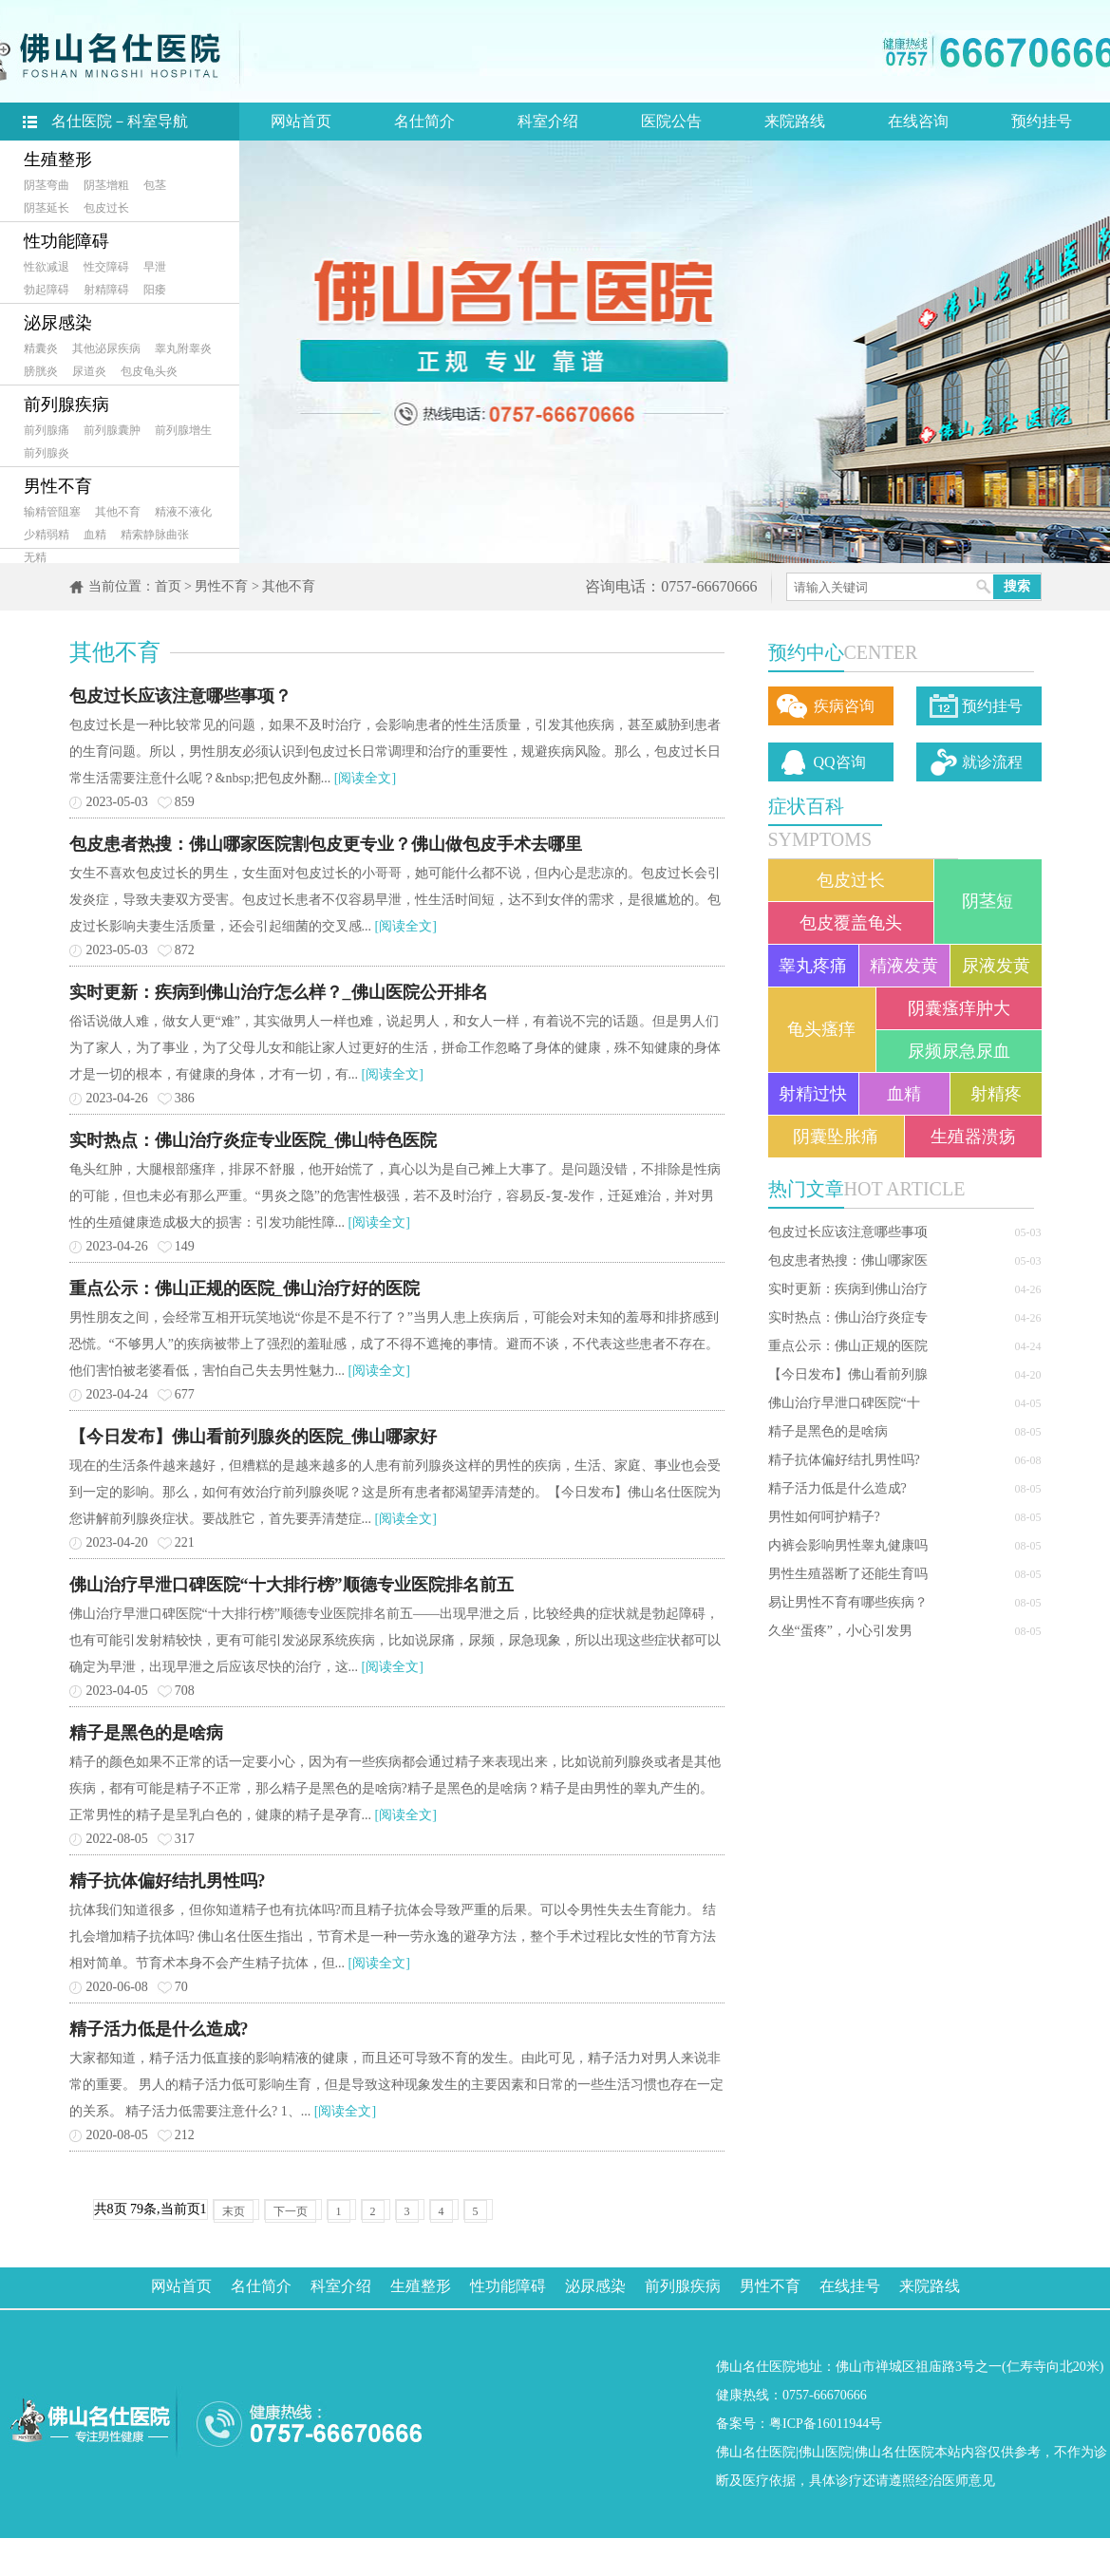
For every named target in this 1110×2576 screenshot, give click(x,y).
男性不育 (58, 486)
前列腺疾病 (66, 404)
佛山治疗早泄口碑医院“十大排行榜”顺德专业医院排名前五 (291, 1584)
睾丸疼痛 (813, 965)
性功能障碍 (66, 241)
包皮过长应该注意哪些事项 (848, 1232)
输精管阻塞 (52, 511)
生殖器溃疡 (973, 1136)
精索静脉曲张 (155, 534)
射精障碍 (106, 289)
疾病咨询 (844, 706)
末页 (233, 2211)
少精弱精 (46, 534)
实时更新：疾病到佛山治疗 (848, 1289)
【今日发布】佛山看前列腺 (848, 1374)
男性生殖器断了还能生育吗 (848, 1574)
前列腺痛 (46, 430)
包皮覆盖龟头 (851, 922)
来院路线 (794, 121)
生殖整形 (58, 159)
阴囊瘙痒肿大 (959, 1008)
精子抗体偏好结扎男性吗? (844, 1460)
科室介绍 (547, 121)
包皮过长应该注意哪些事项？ (180, 695)
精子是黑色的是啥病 (828, 1431)
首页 (168, 586)
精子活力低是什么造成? (837, 1488)
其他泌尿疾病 (106, 348)
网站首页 (301, 121)
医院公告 (671, 121)
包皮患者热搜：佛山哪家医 (848, 1260)
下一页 (290, 2211)
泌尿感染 (58, 322)
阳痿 (154, 289)
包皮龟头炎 (149, 371)
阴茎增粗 (106, 185)
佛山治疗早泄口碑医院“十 (844, 1403)
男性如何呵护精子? (824, 1517)
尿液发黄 (996, 965)
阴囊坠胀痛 (835, 1136)
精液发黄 (904, 965)
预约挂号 (1041, 121)
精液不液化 (183, 511)
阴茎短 (987, 901)
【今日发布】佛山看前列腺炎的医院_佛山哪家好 (253, 1436)
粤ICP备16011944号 (825, 2423)
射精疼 (996, 1093)
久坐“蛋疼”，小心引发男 (840, 1631)
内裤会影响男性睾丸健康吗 (848, 1545)
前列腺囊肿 (112, 430)
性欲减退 (46, 266)
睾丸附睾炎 (183, 348)
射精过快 (813, 1093)
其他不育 (118, 511)
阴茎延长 (46, 208)
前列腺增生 (183, 430)
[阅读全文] (365, 778)
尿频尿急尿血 (959, 1051)
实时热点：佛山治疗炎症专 (848, 1317)
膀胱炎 (41, 371)
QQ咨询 (840, 762)
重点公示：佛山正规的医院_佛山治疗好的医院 (244, 1288)
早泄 (154, 266)
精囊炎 (41, 348)
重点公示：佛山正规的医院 (848, 1346)
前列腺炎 (46, 453)
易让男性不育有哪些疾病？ (848, 1602)
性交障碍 (106, 266)
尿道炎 (89, 371)
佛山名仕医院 (756, 2452)
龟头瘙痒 (821, 1029)
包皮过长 (106, 208)
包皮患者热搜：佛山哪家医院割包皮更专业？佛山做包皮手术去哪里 (325, 844)
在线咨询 (918, 121)
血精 (95, 534)
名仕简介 (424, 121)
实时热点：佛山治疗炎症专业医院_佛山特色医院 (253, 1140)
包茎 (154, 185)
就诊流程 (992, 762)
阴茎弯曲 (46, 185)
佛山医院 (825, 2452)
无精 (35, 557)
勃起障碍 (46, 289)
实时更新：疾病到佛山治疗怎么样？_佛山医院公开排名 (278, 992)
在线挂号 (849, 2286)
